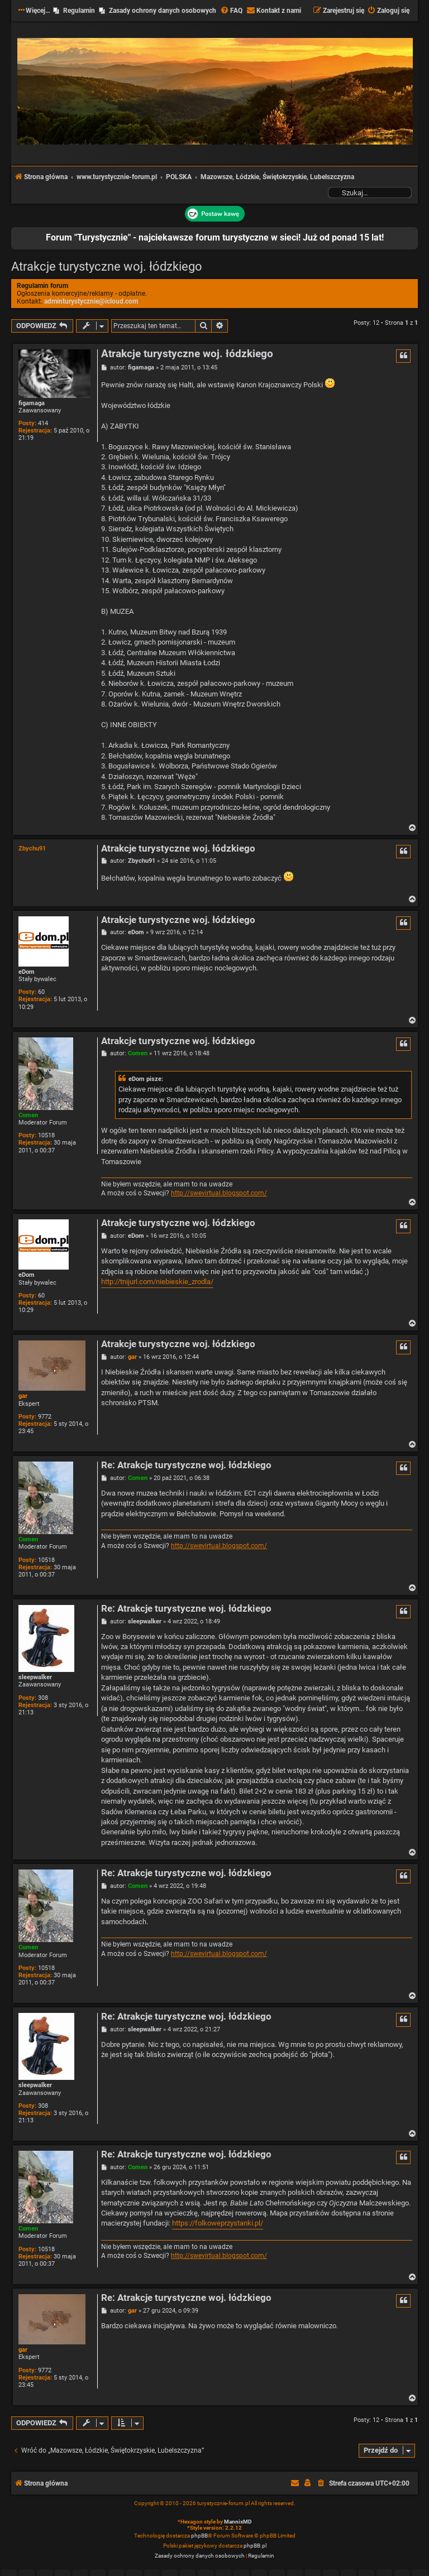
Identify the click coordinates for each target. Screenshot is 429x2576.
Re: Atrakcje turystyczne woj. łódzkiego (186, 1465)
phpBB (199, 2535)
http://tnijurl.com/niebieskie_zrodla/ (157, 1281)
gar (22, 1396)
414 (43, 423)
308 (43, 1698)
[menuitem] (231, 10)
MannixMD (238, 2522)
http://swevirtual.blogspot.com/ (219, 1193)
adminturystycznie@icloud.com (91, 301)
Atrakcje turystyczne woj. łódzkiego (106, 266)
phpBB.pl (255, 2546)
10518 (46, 1135)
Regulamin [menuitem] (79, 11)
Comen (28, 1115)
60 (41, 992)
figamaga (31, 403)
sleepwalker (35, 1677)
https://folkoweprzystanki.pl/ (217, 2223)
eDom (26, 971)
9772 (44, 1416)
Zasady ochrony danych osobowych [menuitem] (162, 11)
